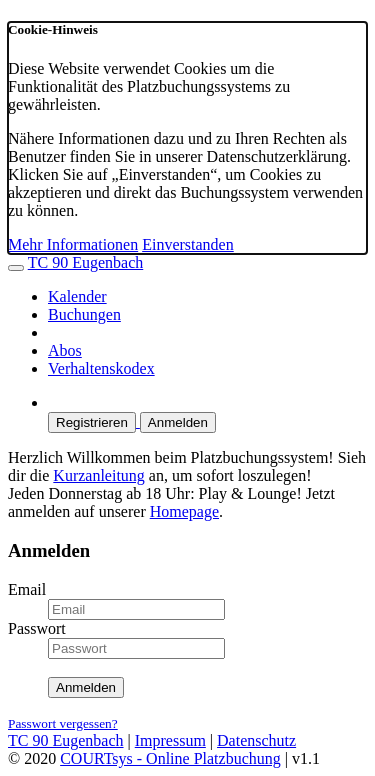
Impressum (170, 740)
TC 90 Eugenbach (86, 262)
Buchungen (84, 314)
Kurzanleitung (99, 475)
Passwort (37, 628)
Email (27, 589)
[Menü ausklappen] (16, 268)
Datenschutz (256, 740)
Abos (65, 350)
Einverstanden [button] (188, 244)
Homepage (184, 511)
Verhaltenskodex (101, 368)
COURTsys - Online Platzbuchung (170, 758)
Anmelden (178, 422)
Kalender (77, 296)
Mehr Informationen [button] (73, 244)
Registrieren (92, 422)
